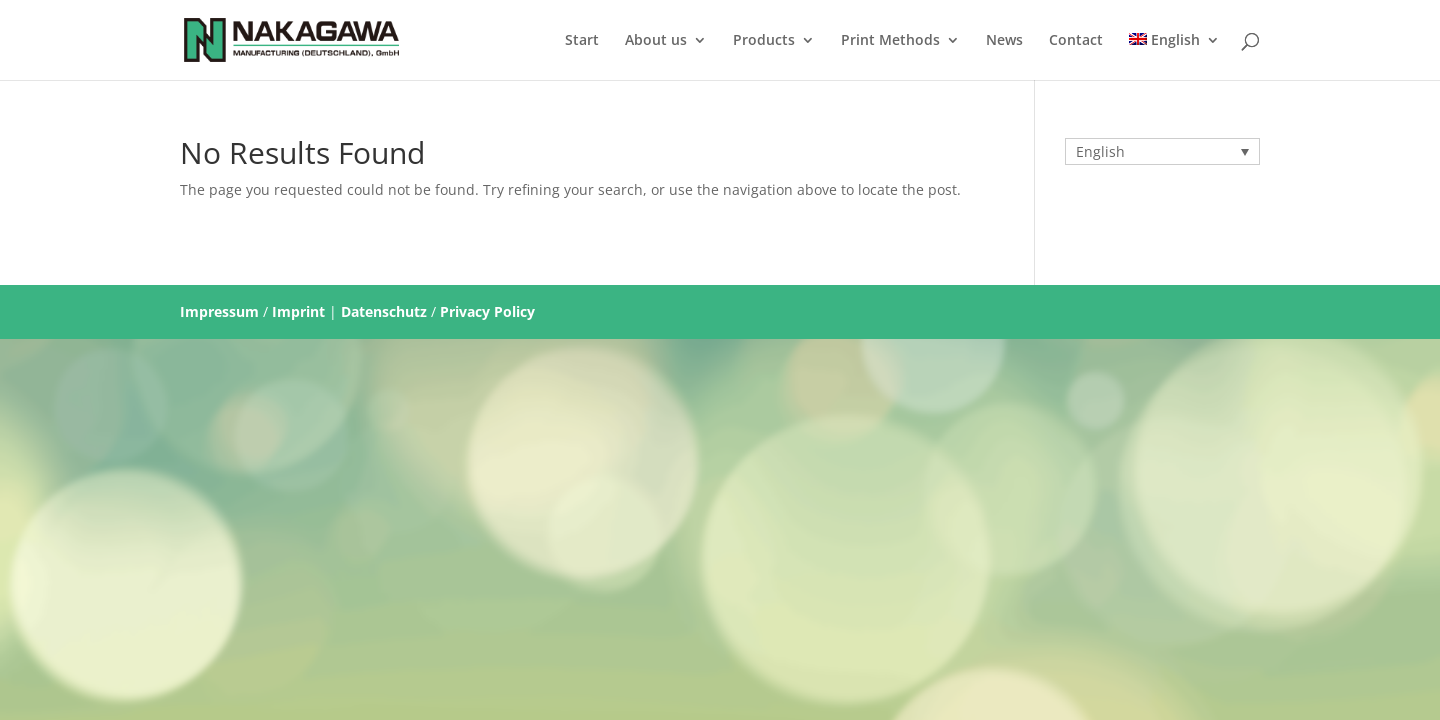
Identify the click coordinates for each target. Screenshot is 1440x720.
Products (764, 41)
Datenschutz (384, 311)
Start (582, 41)
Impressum (219, 311)
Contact (1076, 41)
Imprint (298, 311)
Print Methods (890, 41)
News (1004, 41)
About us (656, 41)
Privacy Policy (487, 311)
